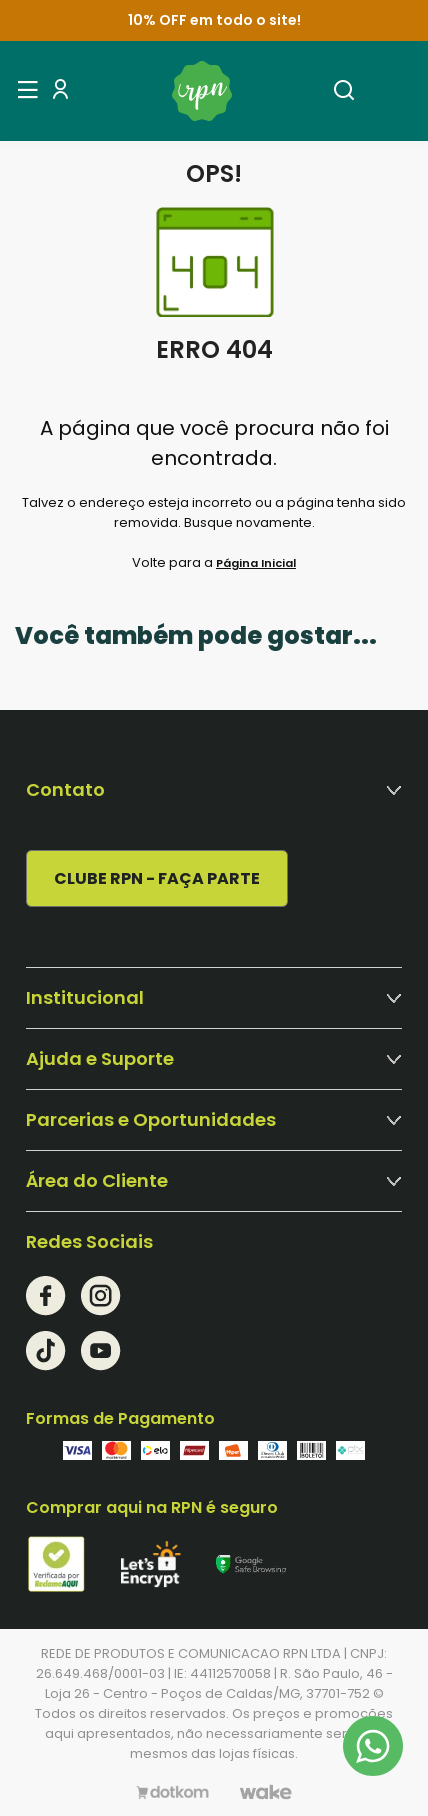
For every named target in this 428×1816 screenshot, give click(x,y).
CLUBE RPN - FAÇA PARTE (157, 878)
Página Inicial (256, 563)
